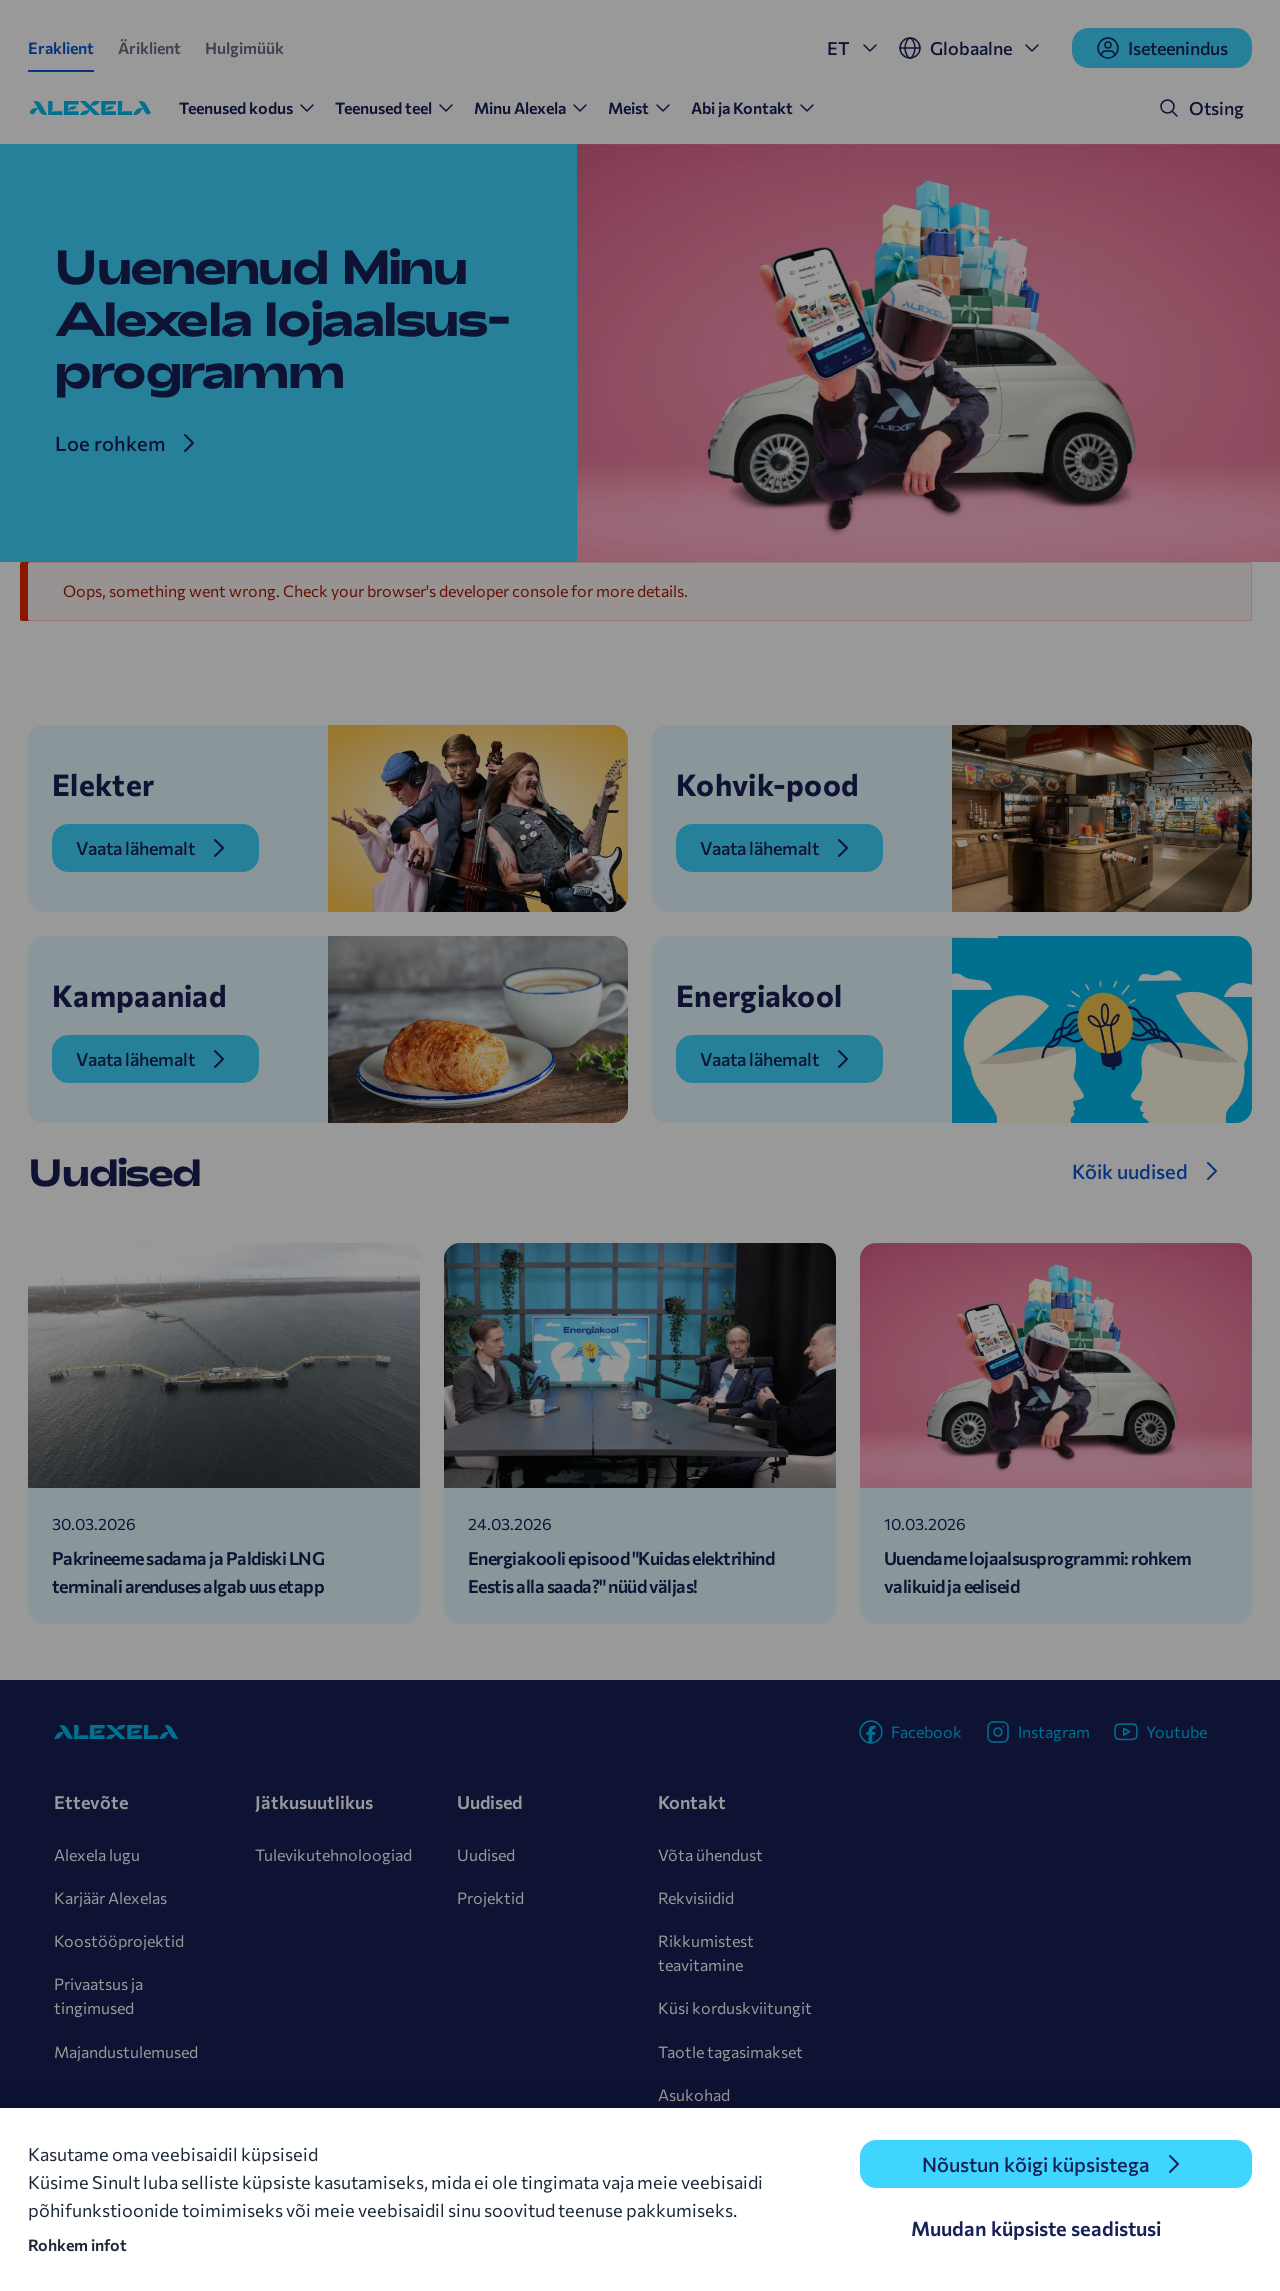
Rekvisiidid (696, 1897)
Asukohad (694, 2094)
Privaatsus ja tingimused (98, 1995)
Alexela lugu (97, 1854)
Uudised (486, 1854)
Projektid (490, 1897)
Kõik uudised (1130, 1171)
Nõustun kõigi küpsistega (1036, 2164)
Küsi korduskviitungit (735, 2007)
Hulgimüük (244, 47)
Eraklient (61, 47)
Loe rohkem (110, 443)
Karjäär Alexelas (110, 1897)
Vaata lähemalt (135, 848)
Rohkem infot (77, 2244)
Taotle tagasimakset (730, 2051)
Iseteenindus (1162, 48)
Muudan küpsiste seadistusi (1036, 2228)
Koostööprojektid (119, 1940)
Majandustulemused (126, 2051)
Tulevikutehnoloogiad (333, 1854)
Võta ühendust (710, 1854)
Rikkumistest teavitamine (706, 1952)
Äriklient (149, 47)
